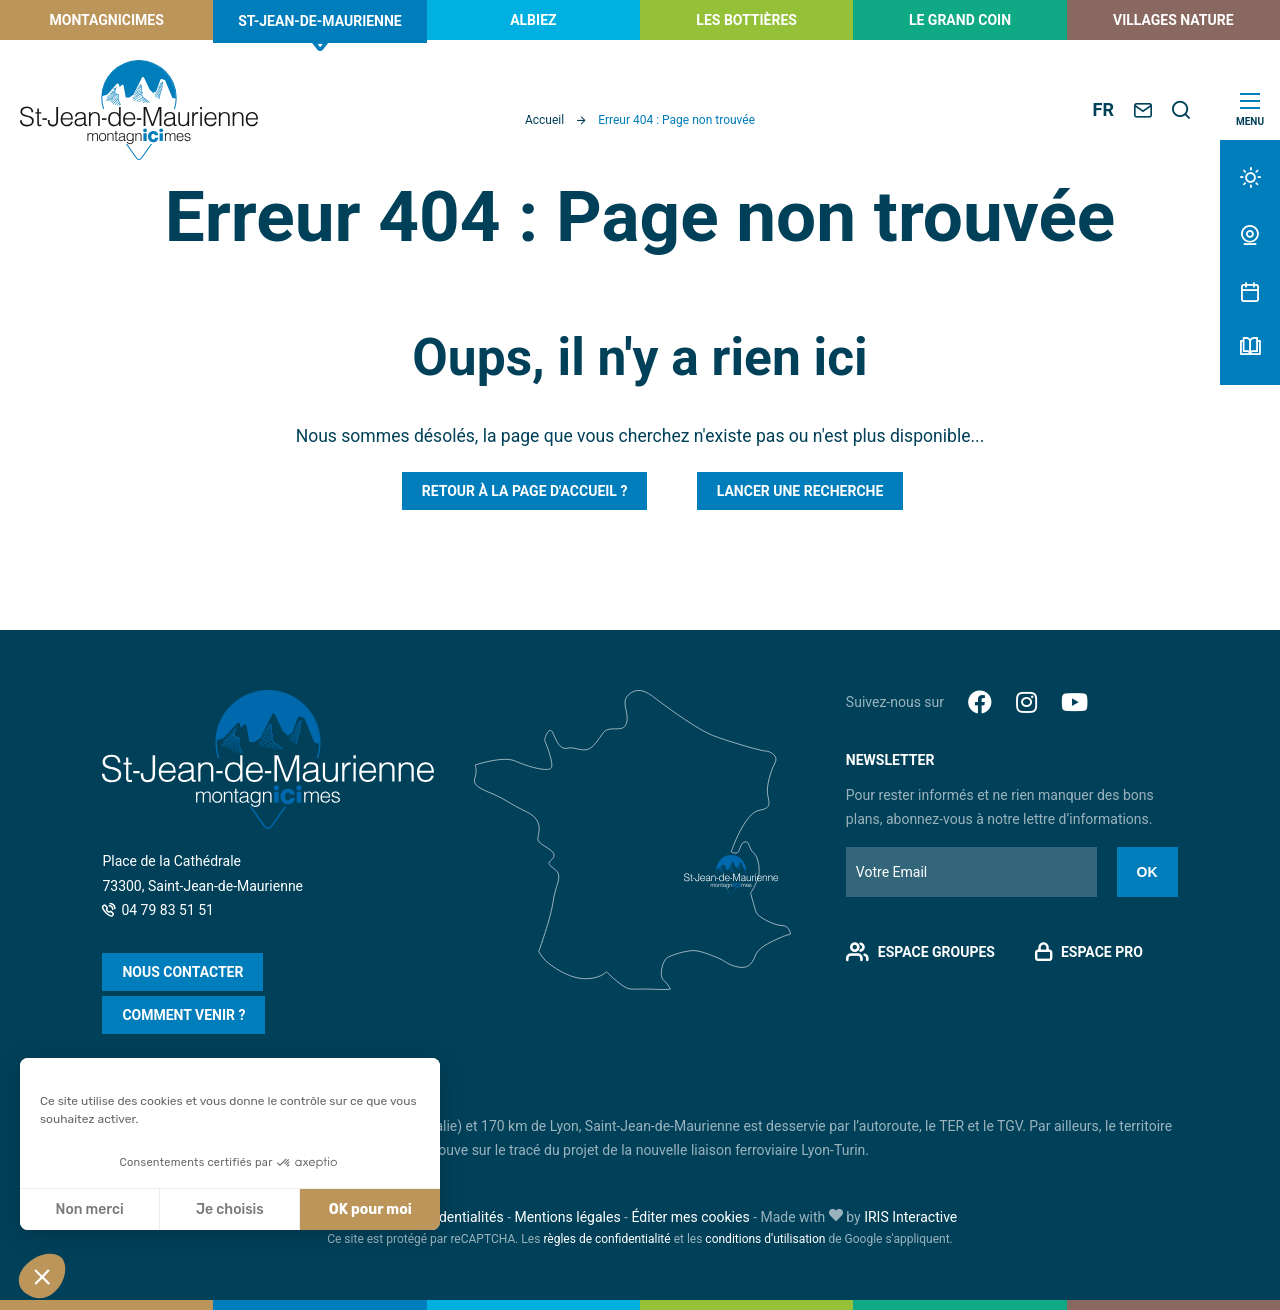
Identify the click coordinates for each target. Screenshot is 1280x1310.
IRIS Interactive (910, 1217)
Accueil (544, 120)
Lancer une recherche (800, 491)
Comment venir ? (183, 1015)
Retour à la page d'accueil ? (525, 491)
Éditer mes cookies (690, 1217)
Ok (1147, 872)
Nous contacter (182, 972)
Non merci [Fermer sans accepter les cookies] (89, 1209)
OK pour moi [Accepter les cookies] (370, 1209)
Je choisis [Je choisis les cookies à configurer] (230, 1209)
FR (1103, 109)
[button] (42, 1276)
